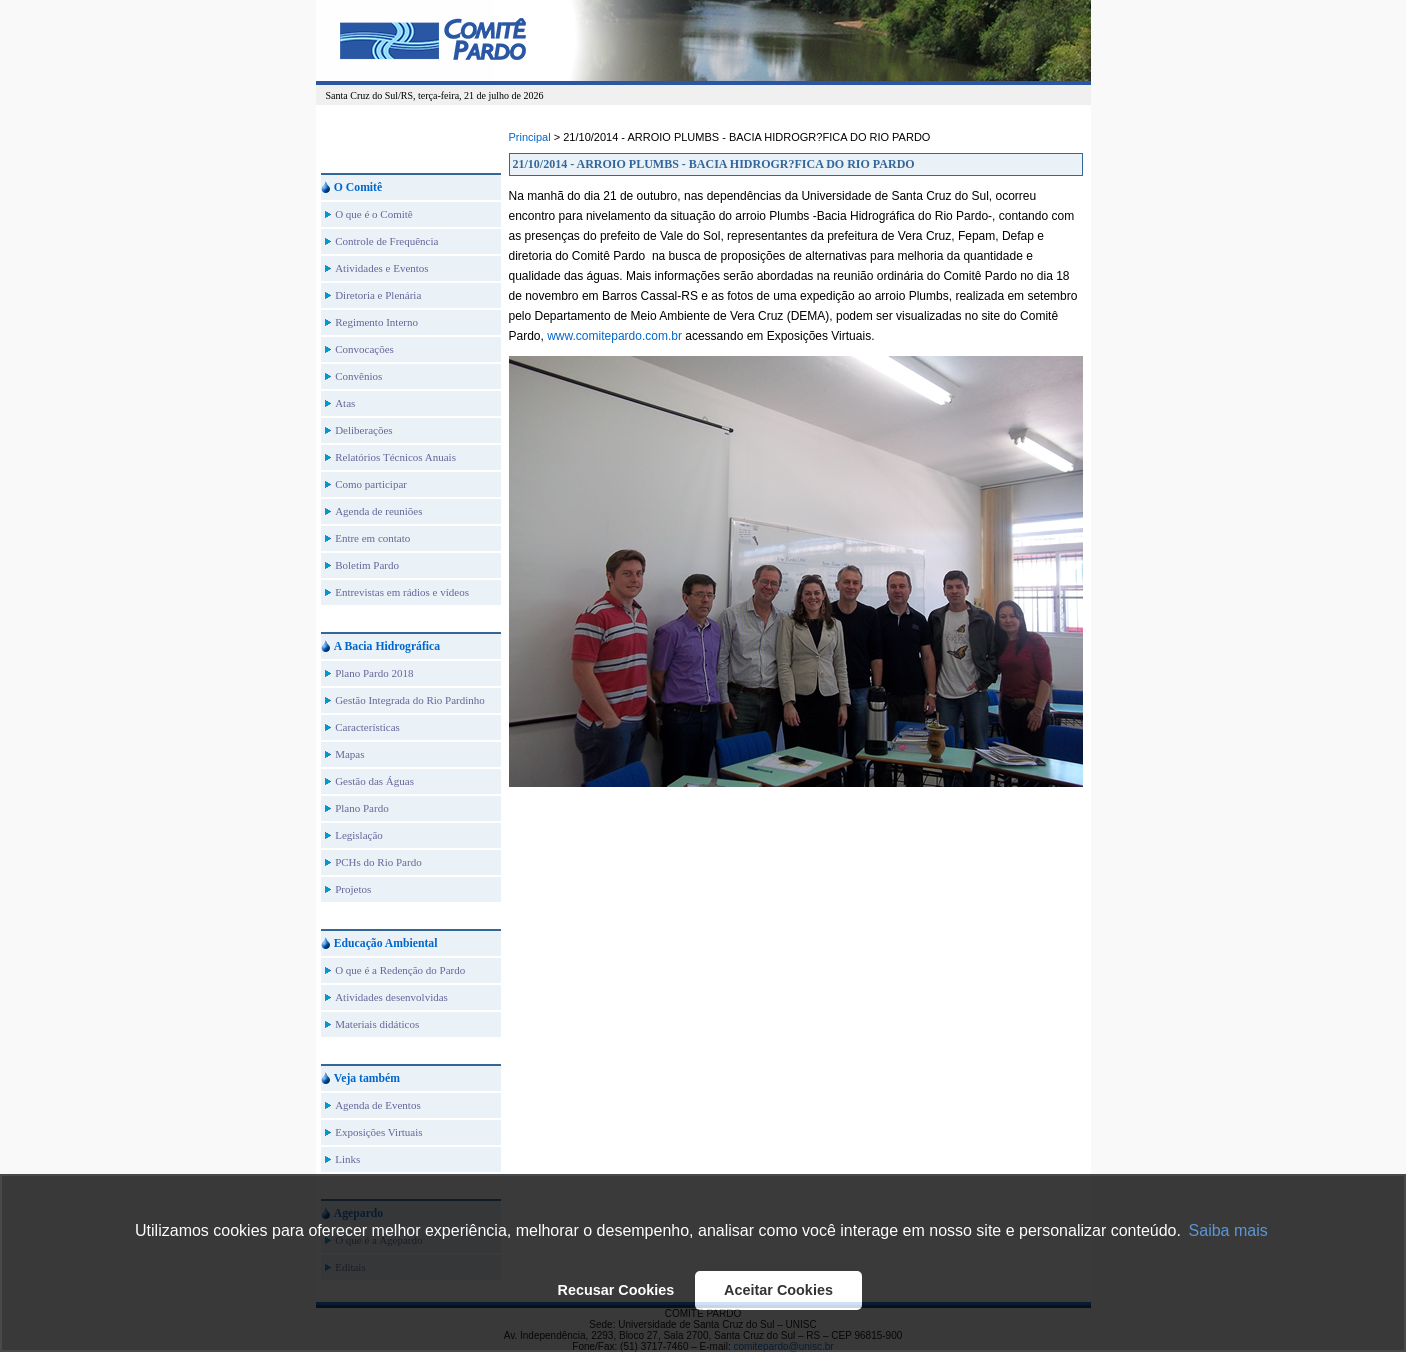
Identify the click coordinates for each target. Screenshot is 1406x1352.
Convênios (358, 376)
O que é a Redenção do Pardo (400, 970)
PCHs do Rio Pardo (378, 862)
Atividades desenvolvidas (391, 997)
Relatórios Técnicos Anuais (395, 457)
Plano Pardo (361, 808)
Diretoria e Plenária (378, 295)
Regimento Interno (376, 322)
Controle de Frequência (386, 241)
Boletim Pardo (367, 565)
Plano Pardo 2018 (374, 673)
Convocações (364, 349)
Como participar (371, 484)
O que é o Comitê (374, 214)
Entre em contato (372, 538)
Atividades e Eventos (381, 268)
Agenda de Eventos (378, 1105)
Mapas (349, 754)
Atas (345, 403)
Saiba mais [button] (1228, 1230)
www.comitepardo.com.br (614, 336)
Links (347, 1159)
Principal (530, 137)
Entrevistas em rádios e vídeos (402, 592)
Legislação (359, 835)
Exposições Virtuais (378, 1132)
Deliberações (363, 430)
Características (367, 727)
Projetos (353, 889)
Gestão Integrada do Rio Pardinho (410, 700)
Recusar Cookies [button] (616, 1290)
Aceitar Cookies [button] (778, 1290)
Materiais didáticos (377, 1024)
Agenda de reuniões (378, 511)
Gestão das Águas (374, 781)
